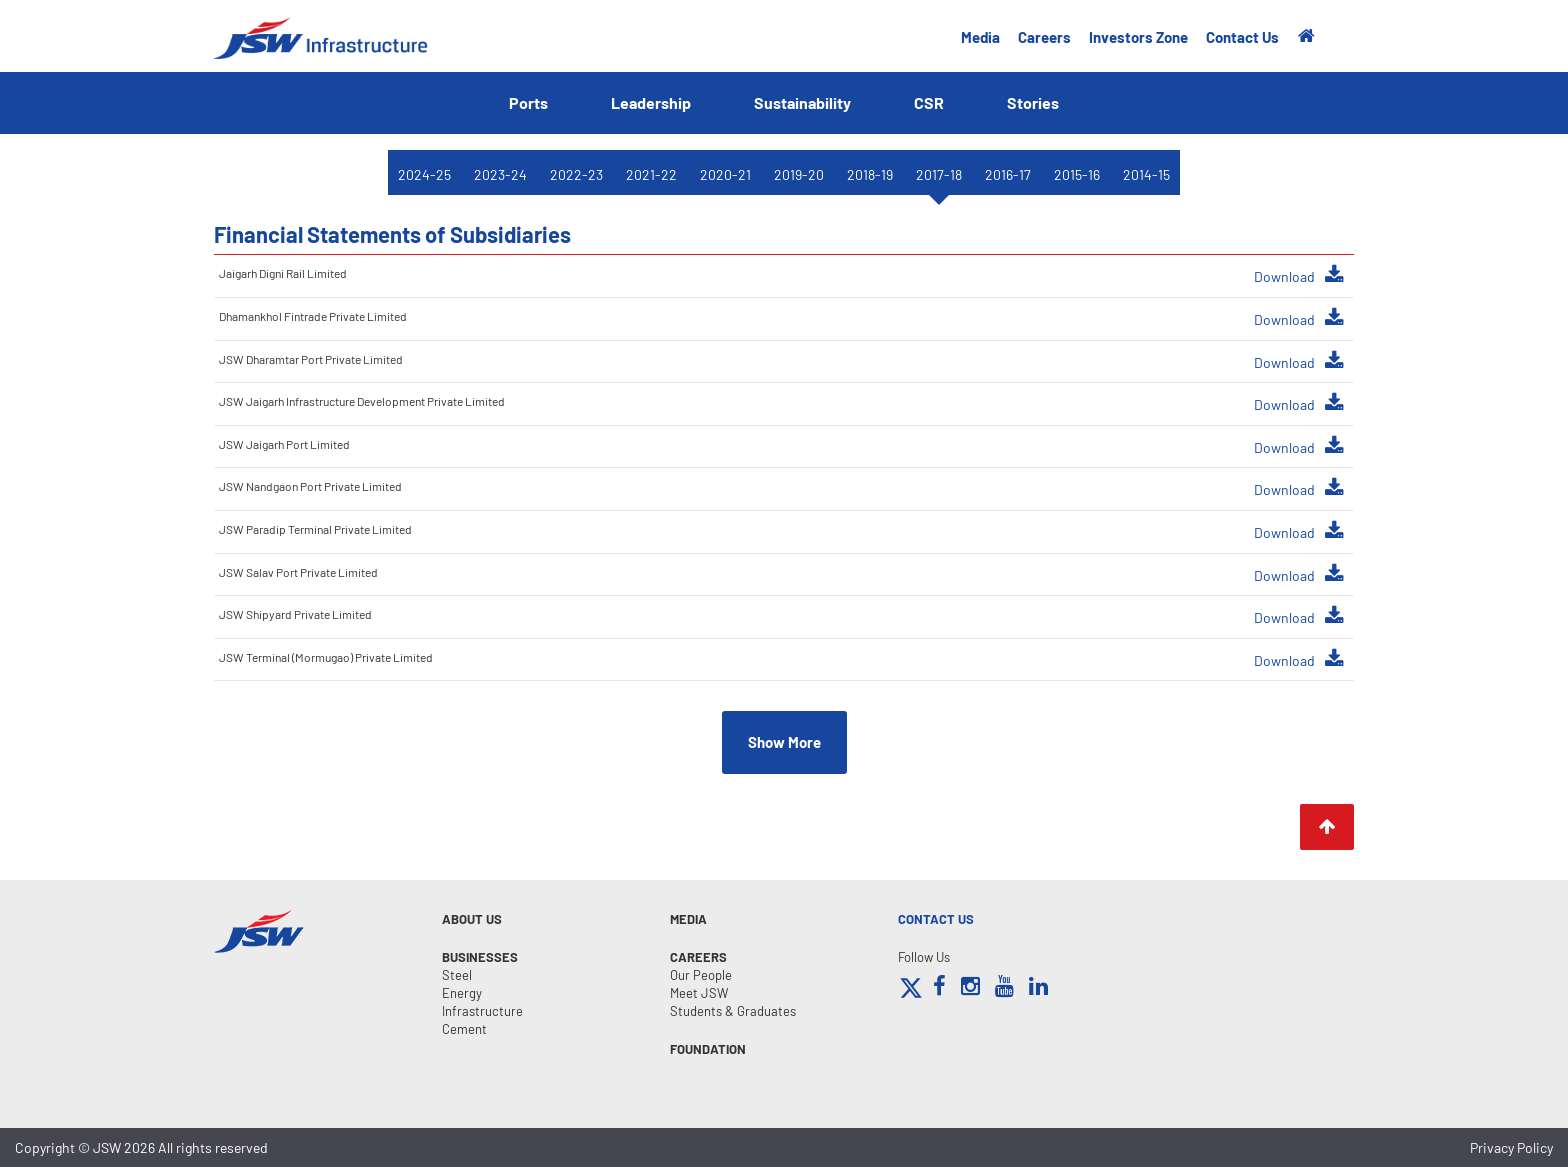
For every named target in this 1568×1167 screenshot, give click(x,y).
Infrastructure (482, 1011)
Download (1299, 275)
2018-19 (870, 174)
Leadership (651, 102)
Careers (1044, 37)
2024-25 (424, 174)
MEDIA (688, 919)
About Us (472, 919)
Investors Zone (1138, 37)
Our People (701, 975)
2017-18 (939, 174)
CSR (929, 102)
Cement (464, 1029)
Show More (784, 742)
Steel (457, 975)
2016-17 (1008, 174)
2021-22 (651, 174)
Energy (462, 993)
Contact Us (1242, 37)
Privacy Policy (1511, 1147)
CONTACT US (936, 919)
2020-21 (725, 174)
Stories (1033, 102)
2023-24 (500, 174)
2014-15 (1146, 174)
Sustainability (802, 102)
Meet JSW (699, 993)
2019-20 (799, 174)
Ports (528, 102)
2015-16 (1077, 174)
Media (980, 37)
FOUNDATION (708, 1049)
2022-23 (576, 174)
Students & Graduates (733, 1011)
